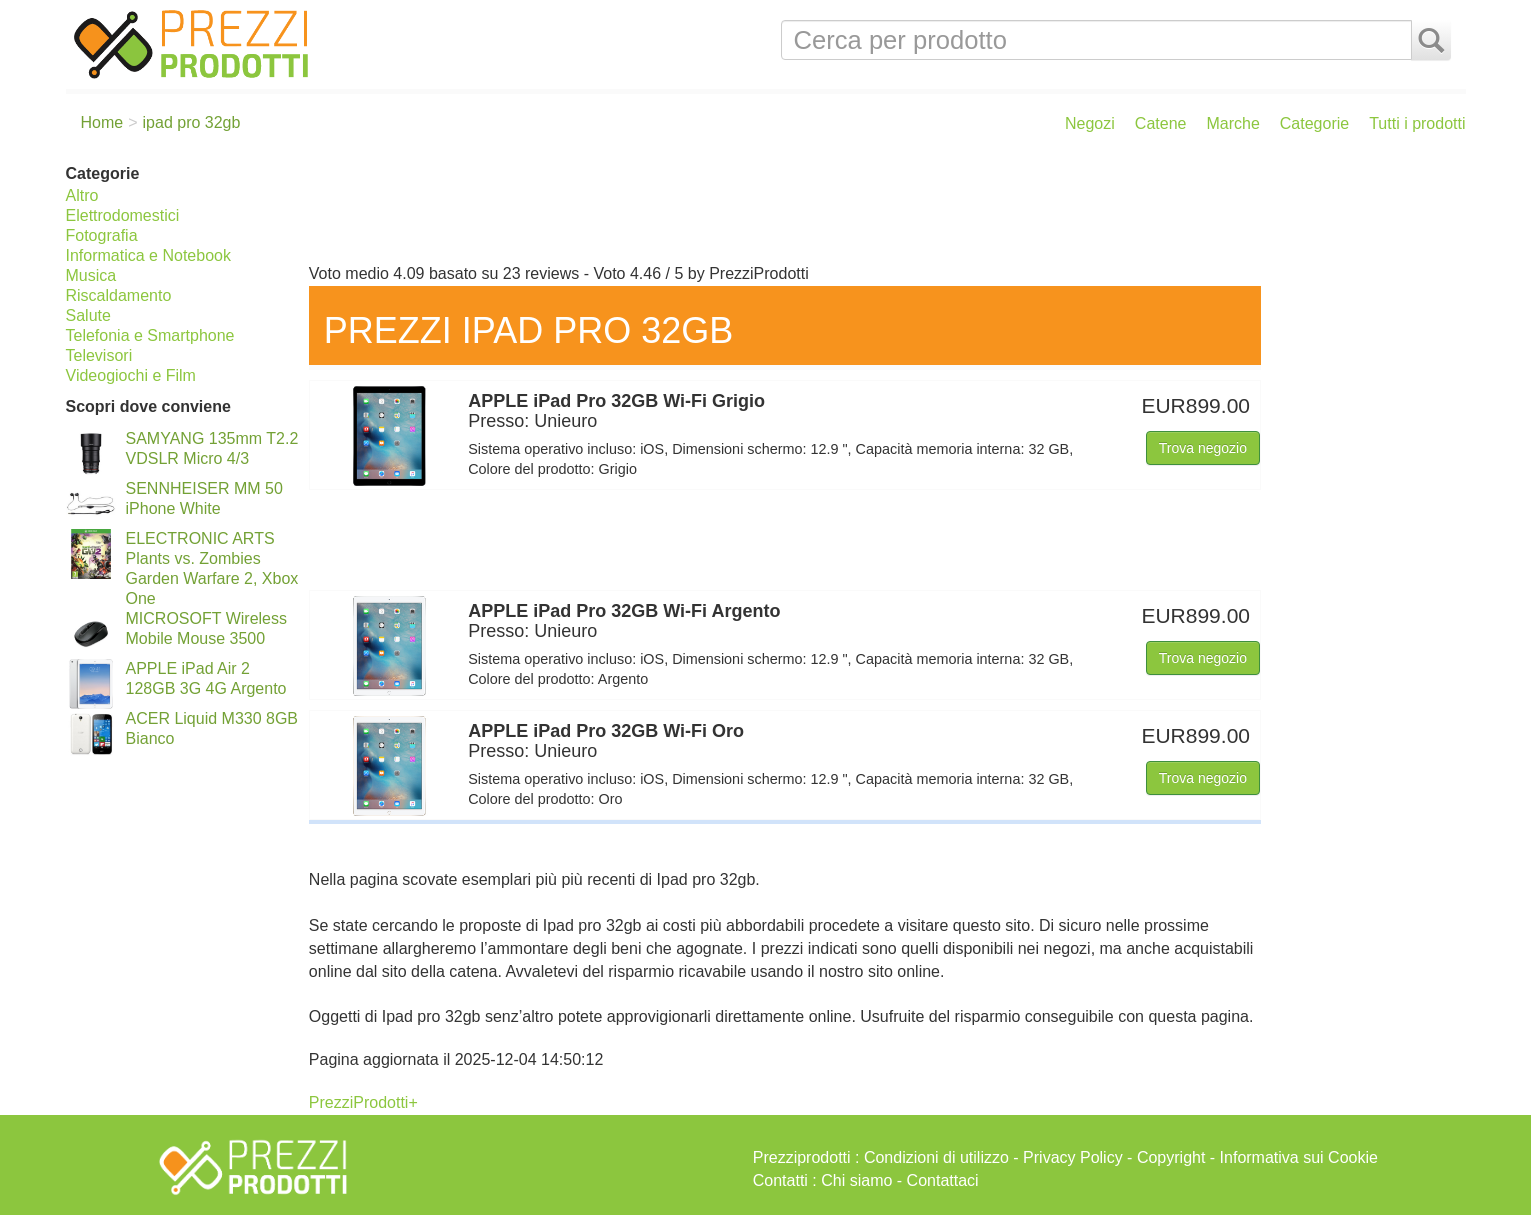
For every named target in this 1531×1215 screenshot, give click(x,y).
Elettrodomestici (123, 215)
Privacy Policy (1073, 1157)
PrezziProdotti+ (363, 1102)
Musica (91, 275)
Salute (88, 315)
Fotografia (102, 235)
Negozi (1090, 123)
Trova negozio (1203, 448)
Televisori (99, 355)
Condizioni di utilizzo (936, 1157)
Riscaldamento (119, 295)
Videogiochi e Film (131, 375)
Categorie (1314, 123)
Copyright (1171, 1157)
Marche (1232, 123)
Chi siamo (856, 1180)
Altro (82, 195)
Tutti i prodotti (1417, 123)
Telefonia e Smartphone (150, 335)
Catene (1161, 123)
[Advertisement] (882, 208)
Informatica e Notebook (148, 255)
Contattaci (943, 1180)
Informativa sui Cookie (1299, 1157)
